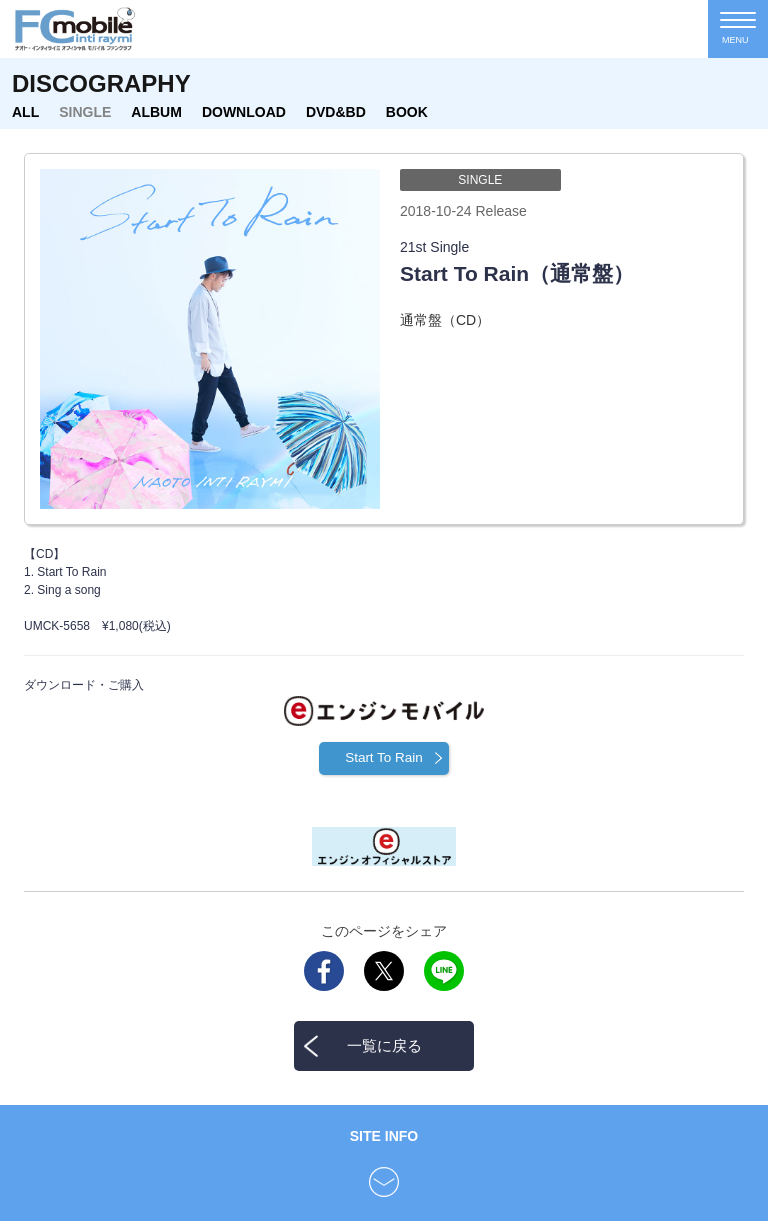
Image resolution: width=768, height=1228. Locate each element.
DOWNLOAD (244, 112)
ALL (25, 112)
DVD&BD (336, 112)
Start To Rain (384, 763)
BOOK (407, 112)
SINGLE (85, 112)
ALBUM (156, 112)
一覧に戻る (384, 1052)
